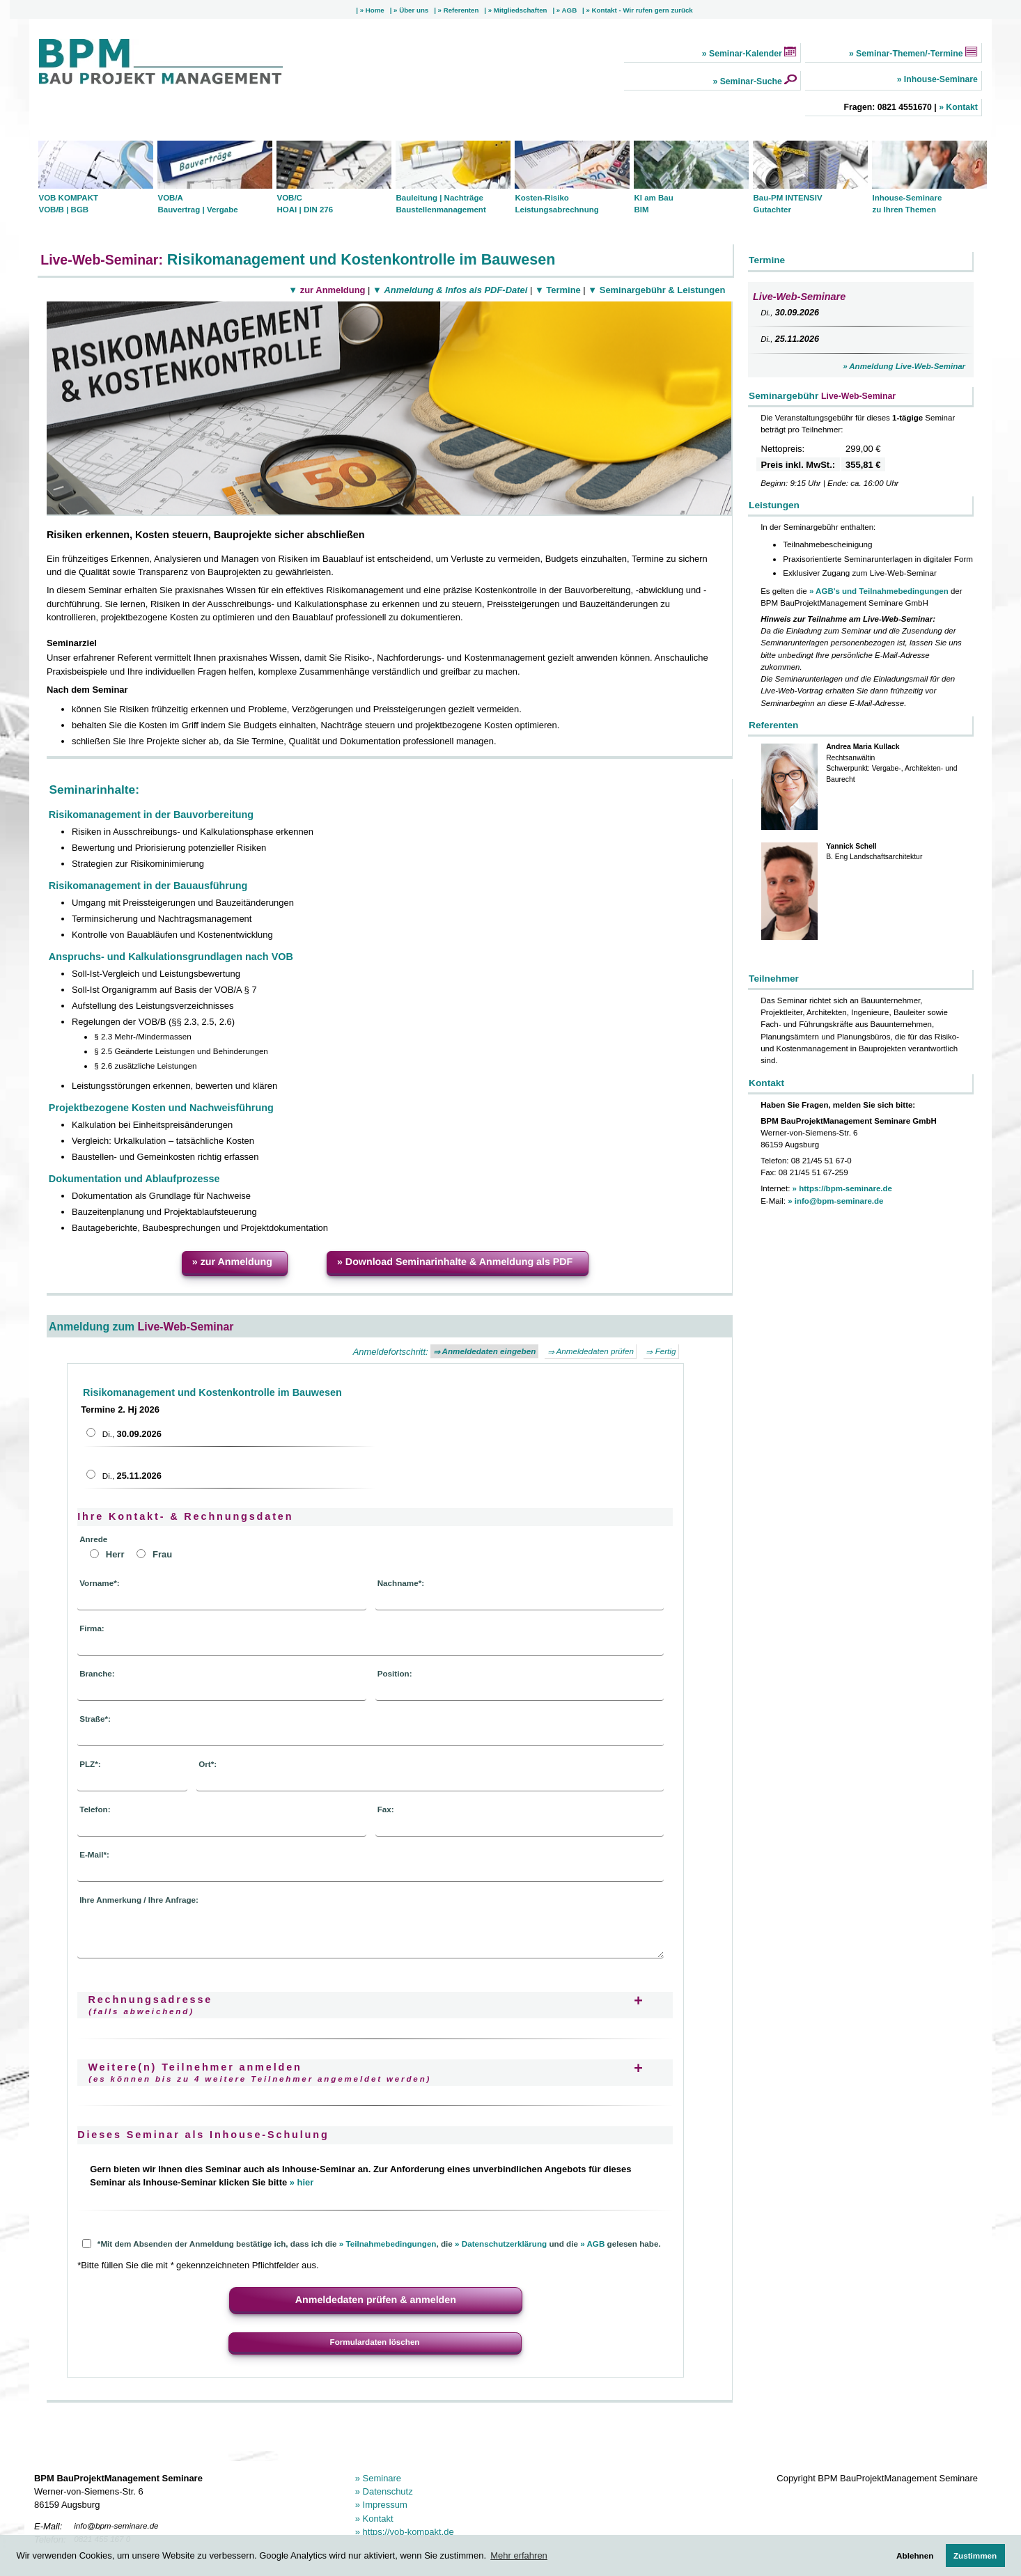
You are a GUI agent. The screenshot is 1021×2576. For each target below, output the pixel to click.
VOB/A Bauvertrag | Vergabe (197, 204)
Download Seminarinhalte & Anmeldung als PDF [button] (457, 1262)
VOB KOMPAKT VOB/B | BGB (68, 204)
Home (374, 10)
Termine (562, 290)
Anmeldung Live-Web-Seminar (907, 366)
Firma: (91, 1628)
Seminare (380, 2478)
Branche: (97, 1673)
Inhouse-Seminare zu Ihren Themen (907, 204)
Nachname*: (400, 1582)
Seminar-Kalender (752, 53)
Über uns (412, 10)
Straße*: (95, 1718)
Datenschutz (386, 2491)
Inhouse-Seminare (939, 79)
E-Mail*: (94, 1854)
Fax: (385, 1809)
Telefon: (94, 1809)
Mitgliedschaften (519, 10)
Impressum (383, 2504)
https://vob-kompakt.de (407, 2532)
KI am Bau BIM (653, 204)
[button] (375, 2300)
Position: (394, 1673)
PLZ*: (89, 1763)
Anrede (93, 1539)
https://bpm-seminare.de (844, 1188)
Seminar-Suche (757, 81)
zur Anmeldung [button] (235, 1262)
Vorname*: (99, 1582)
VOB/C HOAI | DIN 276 (304, 204)
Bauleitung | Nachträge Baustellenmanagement (440, 204)
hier (304, 2182)
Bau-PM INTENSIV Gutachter (787, 204)
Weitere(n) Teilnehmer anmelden (259, 2072)
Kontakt (961, 107)
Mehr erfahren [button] (518, 2555)
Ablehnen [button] (914, 2555)
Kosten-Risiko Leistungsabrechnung (556, 204)
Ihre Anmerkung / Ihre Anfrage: (138, 1899)
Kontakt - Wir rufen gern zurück (641, 10)
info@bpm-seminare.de (838, 1201)
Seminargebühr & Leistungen (661, 290)
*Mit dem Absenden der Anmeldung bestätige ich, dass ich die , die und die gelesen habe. (371, 2243)
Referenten (460, 10)
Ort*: (207, 1763)
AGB (568, 10)
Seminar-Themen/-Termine (916, 53)
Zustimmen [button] (975, 2555)
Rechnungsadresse (150, 2005)
